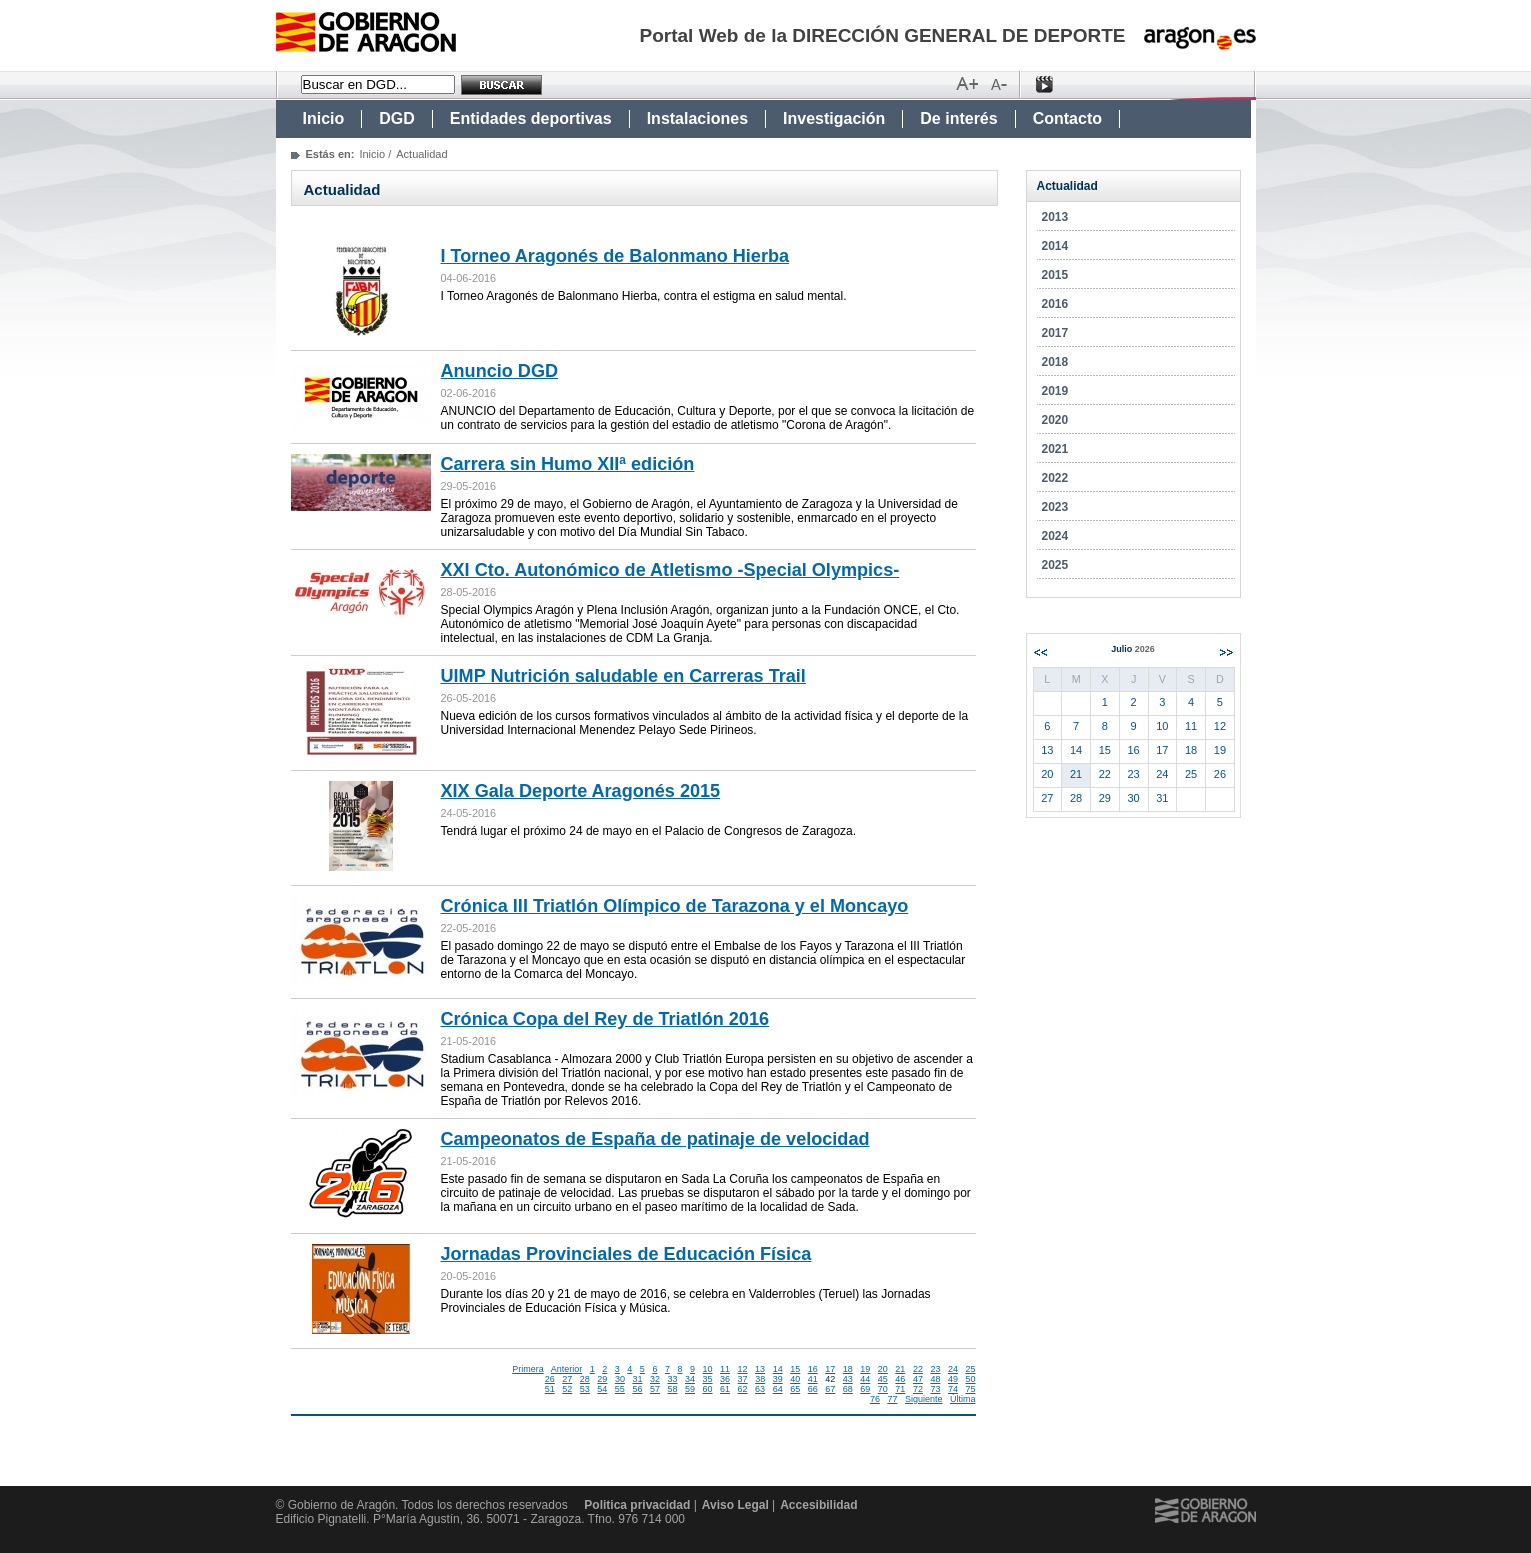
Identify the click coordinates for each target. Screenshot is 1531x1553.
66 (813, 1389)
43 (848, 1379)
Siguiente (924, 1399)
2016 (1055, 304)
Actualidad (1067, 186)
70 (883, 1389)
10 (708, 1369)
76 (875, 1399)
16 (813, 1369)
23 (935, 1369)
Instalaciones (697, 118)
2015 (1055, 275)
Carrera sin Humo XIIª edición (568, 464)
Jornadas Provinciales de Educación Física (626, 1254)
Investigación (834, 118)
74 (953, 1389)
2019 (1055, 391)
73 (935, 1389)
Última (963, 1399)
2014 (1055, 246)
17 (830, 1369)
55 (620, 1389)
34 (690, 1379)
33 (672, 1379)
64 (778, 1389)
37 (743, 1379)
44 (865, 1379)
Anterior (567, 1369)
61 (725, 1389)
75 (970, 1389)
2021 (1055, 449)
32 (655, 1379)
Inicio (324, 118)
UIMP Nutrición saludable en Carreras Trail (623, 676)
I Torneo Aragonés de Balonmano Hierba (615, 256)
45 (883, 1379)
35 (708, 1379)
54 (602, 1389)
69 (865, 1389)
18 (848, 1369)
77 (892, 1399)
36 (725, 1379)
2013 (1055, 217)
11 (725, 1369)
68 (848, 1389)
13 (760, 1369)
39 (778, 1379)
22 (918, 1369)
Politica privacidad (637, 1505)
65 (795, 1389)
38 (760, 1379)
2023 (1055, 507)
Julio (1133, 649)
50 (970, 1379)
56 (637, 1389)
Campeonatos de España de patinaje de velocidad (655, 1139)
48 (935, 1379)
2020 (1055, 420)
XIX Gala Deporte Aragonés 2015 (581, 791)
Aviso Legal (735, 1505)
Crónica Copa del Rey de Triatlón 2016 (605, 1019)
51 (550, 1389)
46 (900, 1379)
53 (585, 1389)
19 (865, 1369)
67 (830, 1389)
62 (743, 1389)
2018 (1055, 362)
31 (637, 1379)
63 (760, 1389)
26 (550, 1379)
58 (672, 1389)
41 (813, 1379)
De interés (958, 118)
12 (743, 1369)
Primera (528, 1369)
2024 (1055, 536)
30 (620, 1379)
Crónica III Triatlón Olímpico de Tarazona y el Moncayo (675, 906)
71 (900, 1389)
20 (883, 1369)
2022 (1055, 478)
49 (953, 1379)
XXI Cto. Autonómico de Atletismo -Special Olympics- (670, 570)
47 (918, 1379)
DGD (397, 118)
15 (795, 1369)
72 (918, 1389)
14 (778, 1369)
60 (708, 1389)
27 (567, 1379)
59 (690, 1389)
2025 (1055, 565)
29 (602, 1379)
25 (970, 1369)
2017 (1055, 333)
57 (655, 1389)
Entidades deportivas (531, 118)
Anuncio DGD (500, 371)
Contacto (1067, 118)
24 (953, 1369)
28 (585, 1379)
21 (900, 1369)
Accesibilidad (818, 1505)
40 (795, 1379)
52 (567, 1389)
